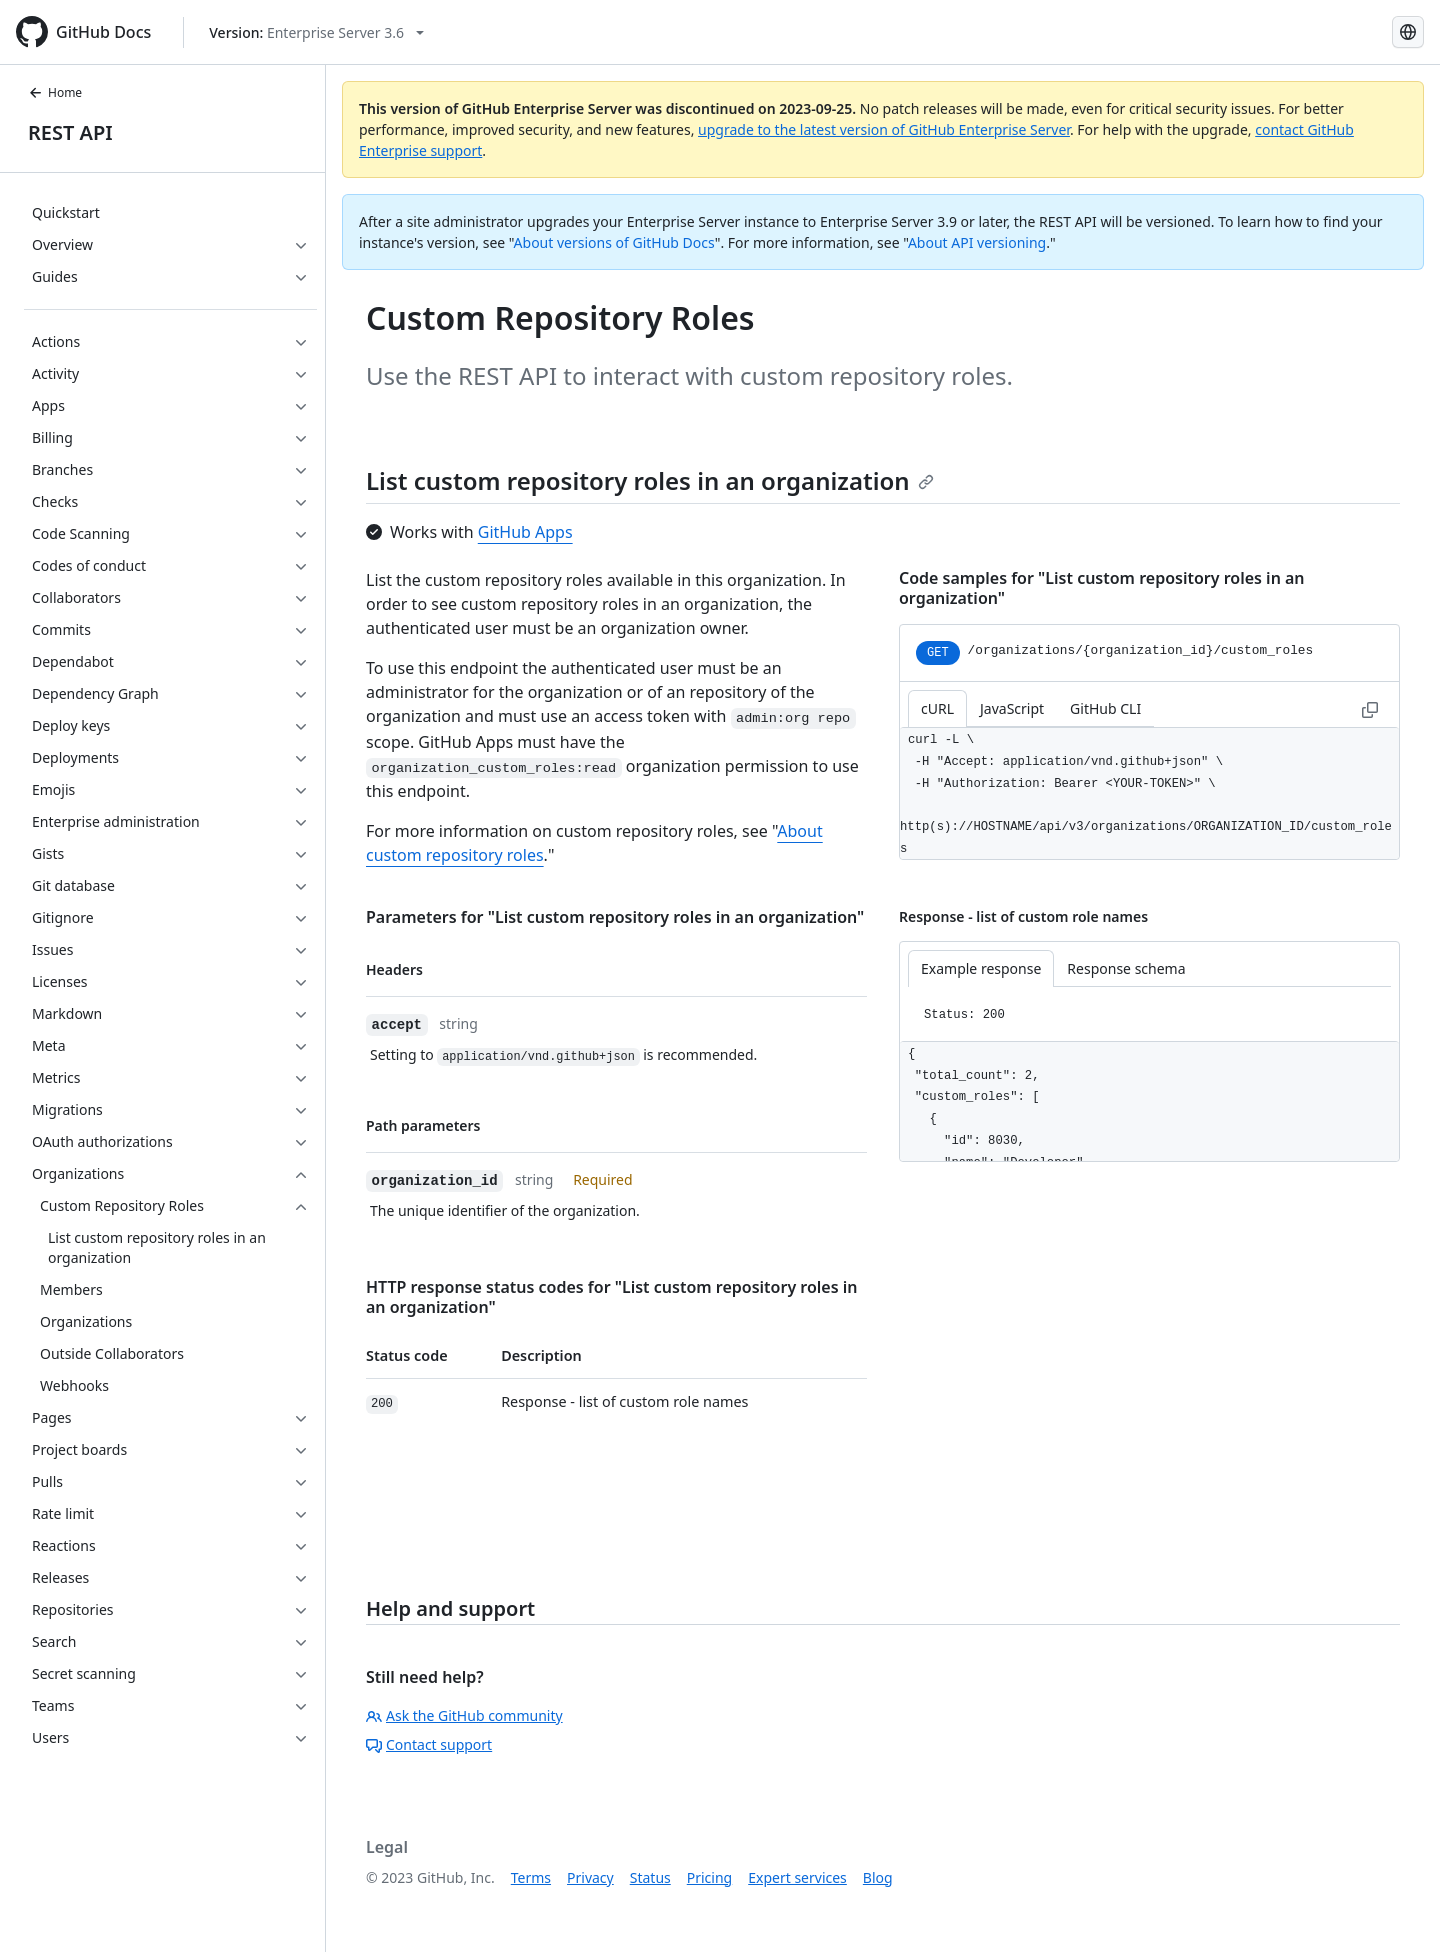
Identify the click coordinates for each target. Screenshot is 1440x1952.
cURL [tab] (937, 708)
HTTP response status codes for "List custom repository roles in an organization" (612, 1297)
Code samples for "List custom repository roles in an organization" (1102, 588)
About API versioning (977, 242)
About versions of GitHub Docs (614, 242)
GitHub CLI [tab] (1105, 708)
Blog (878, 1877)
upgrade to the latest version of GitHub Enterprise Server (884, 129)
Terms (531, 1877)
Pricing (709, 1877)
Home (55, 92)
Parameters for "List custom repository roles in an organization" (615, 917)
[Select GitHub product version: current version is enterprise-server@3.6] (316, 32)
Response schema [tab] (1126, 968)
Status (650, 1877)
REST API (70, 132)
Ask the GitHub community (464, 1715)
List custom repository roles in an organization (650, 480)
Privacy (590, 1877)
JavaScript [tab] (1012, 708)
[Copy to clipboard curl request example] (1370, 708)
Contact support (429, 1744)
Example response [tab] (981, 968)
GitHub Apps (525, 532)
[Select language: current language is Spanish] (1408, 32)
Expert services (797, 1877)
